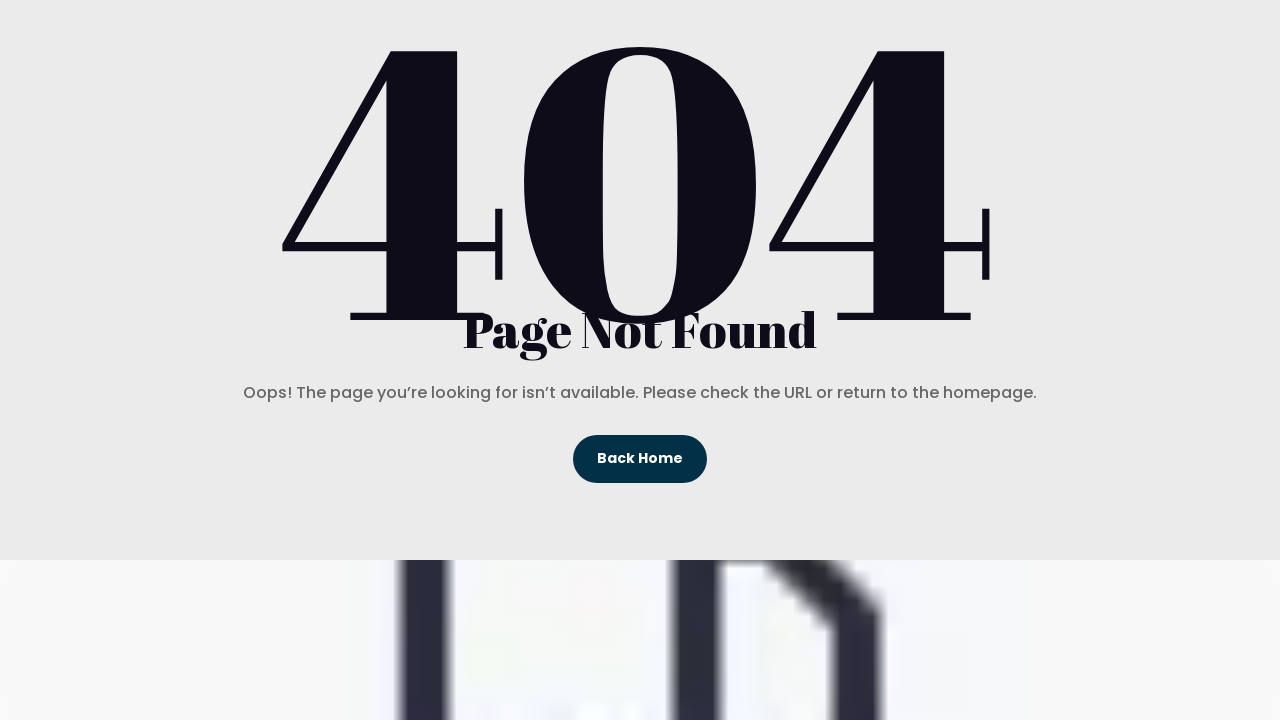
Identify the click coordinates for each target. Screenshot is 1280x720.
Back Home (640, 458)
